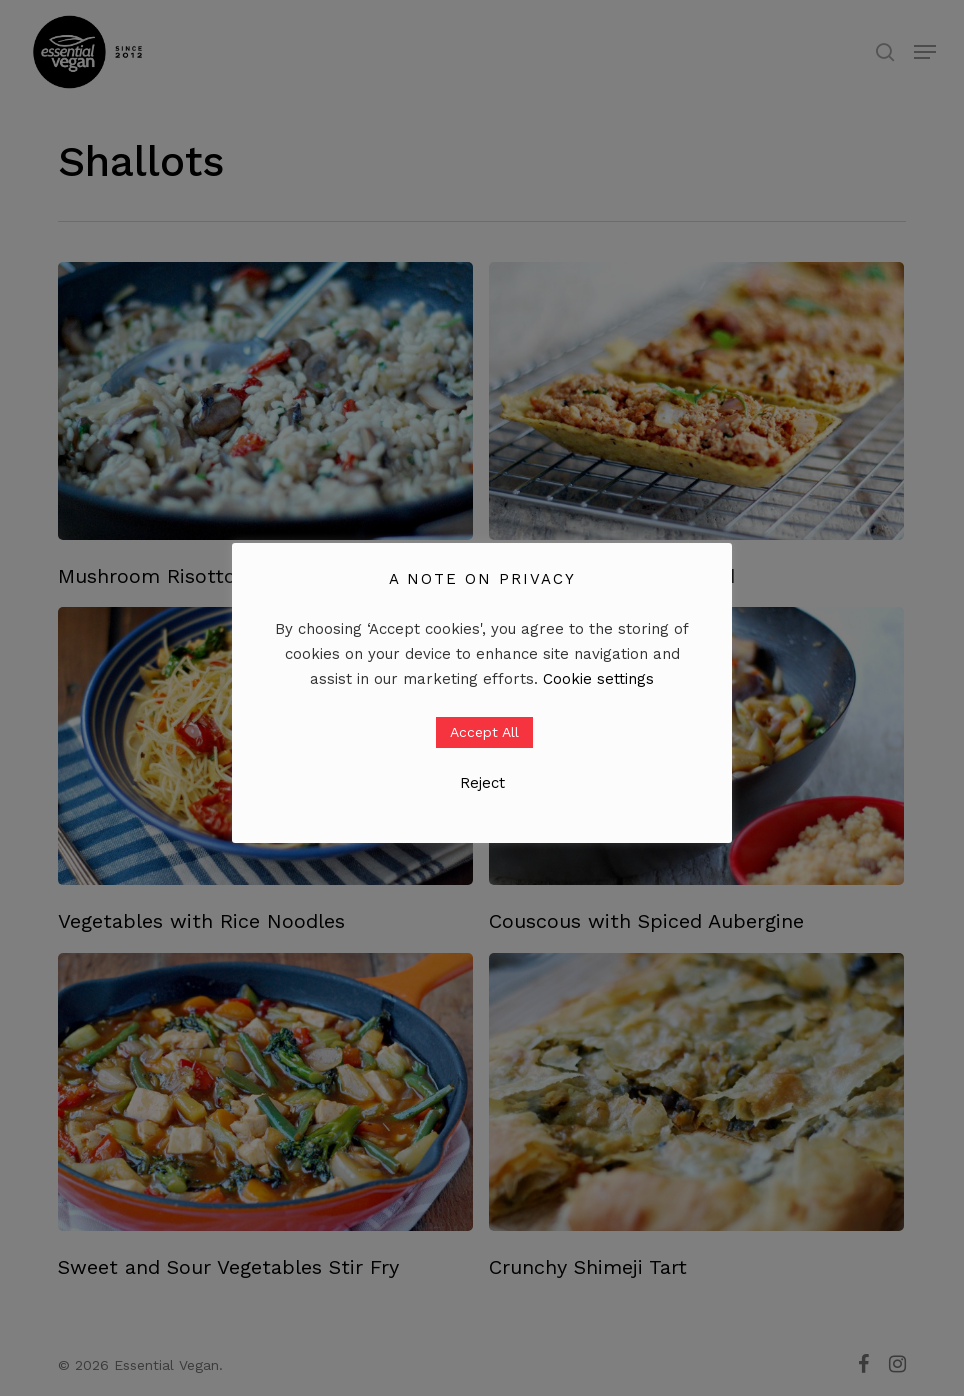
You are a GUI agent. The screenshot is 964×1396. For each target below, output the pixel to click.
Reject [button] (482, 783)
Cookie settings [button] (598, 679)
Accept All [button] (484, 732)
